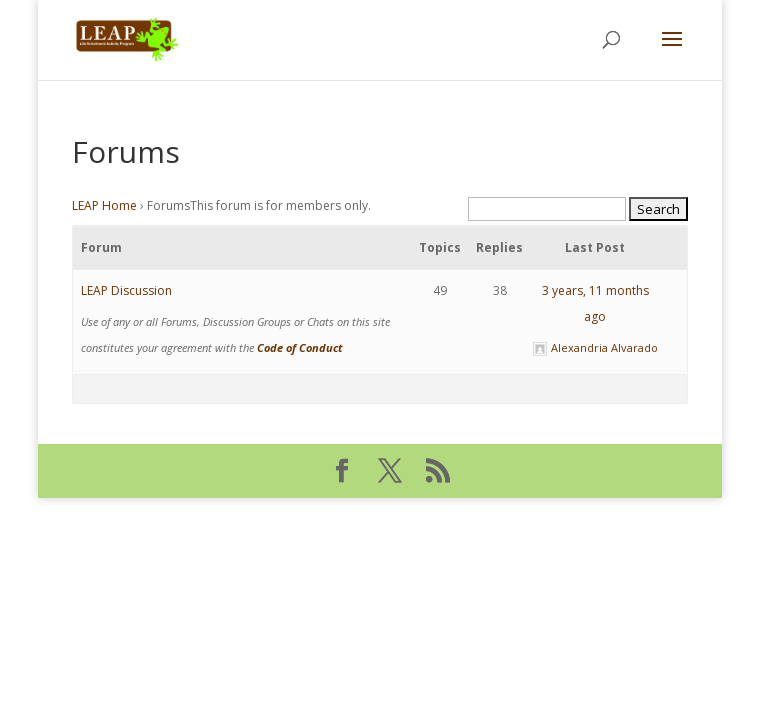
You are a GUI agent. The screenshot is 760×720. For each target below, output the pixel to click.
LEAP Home (104, 205)
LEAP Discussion (126, 290)
